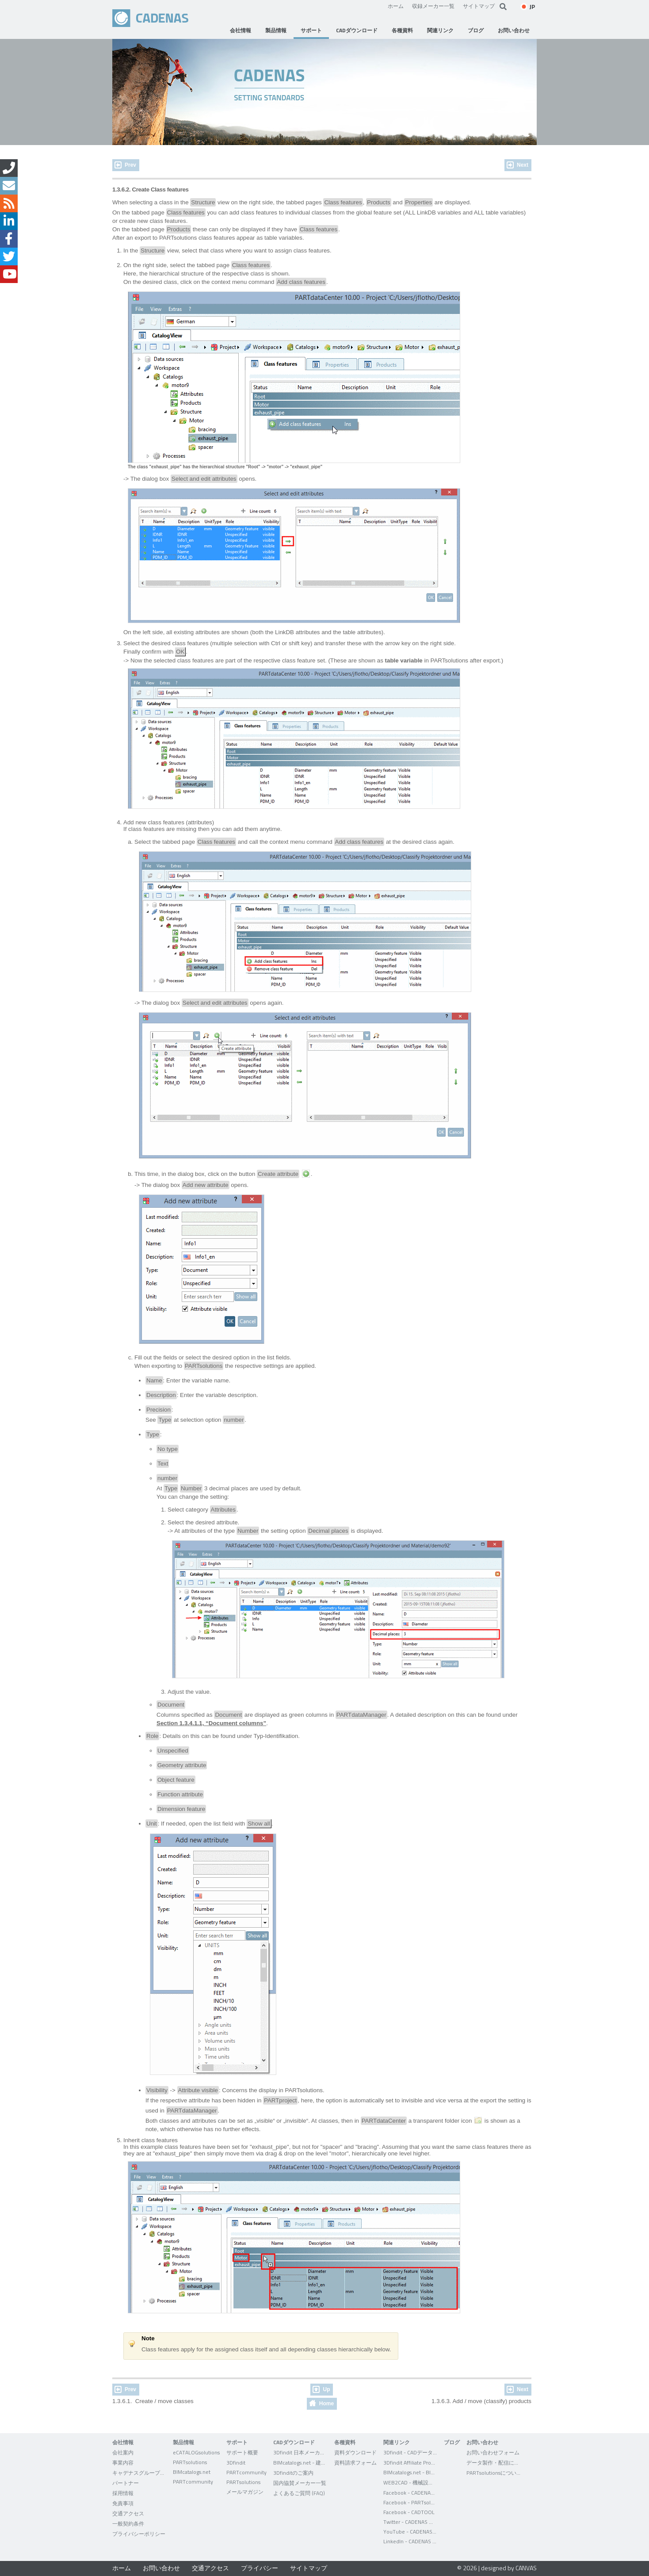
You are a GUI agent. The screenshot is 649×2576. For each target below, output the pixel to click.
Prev (130, 165)
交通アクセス (210, 2568)
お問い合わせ (161, 2568)
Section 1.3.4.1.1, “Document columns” (211, 1723)
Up (326, 2389)
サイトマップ (479, 5)
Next (522, 165)
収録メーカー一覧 (433, 5)
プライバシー (259, 2568)
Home (326, 2403)
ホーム (396, 5)
